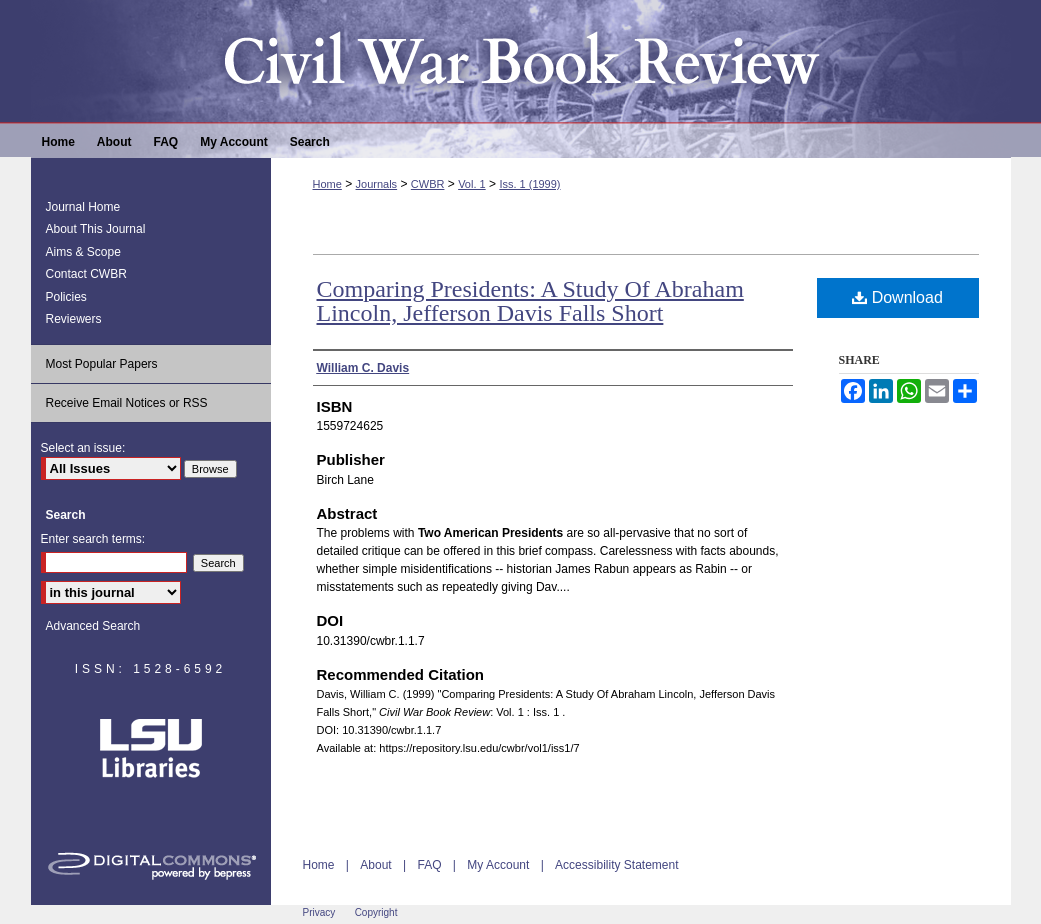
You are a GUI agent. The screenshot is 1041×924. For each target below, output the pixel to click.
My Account (498, 865)
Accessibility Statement (616, 865)
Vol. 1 (472, 184)
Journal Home (83, 207)
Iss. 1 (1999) (529, 184)
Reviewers (74, 319)
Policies (66, 297)
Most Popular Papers (102, 364)
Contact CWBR (86, 274)
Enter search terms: (93, 539)
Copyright (376, 912)
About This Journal (96, 229)
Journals (377, 184)
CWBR (428, 184)
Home (327, 184)
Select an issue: (83, 448)
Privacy (319, 912)
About (375, 865)
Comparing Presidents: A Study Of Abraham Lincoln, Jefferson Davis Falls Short (530, 301)
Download (897, 297)
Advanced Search (93, 626)
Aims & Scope (83, 252)
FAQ (429, 865)
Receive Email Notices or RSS (127, 403)
